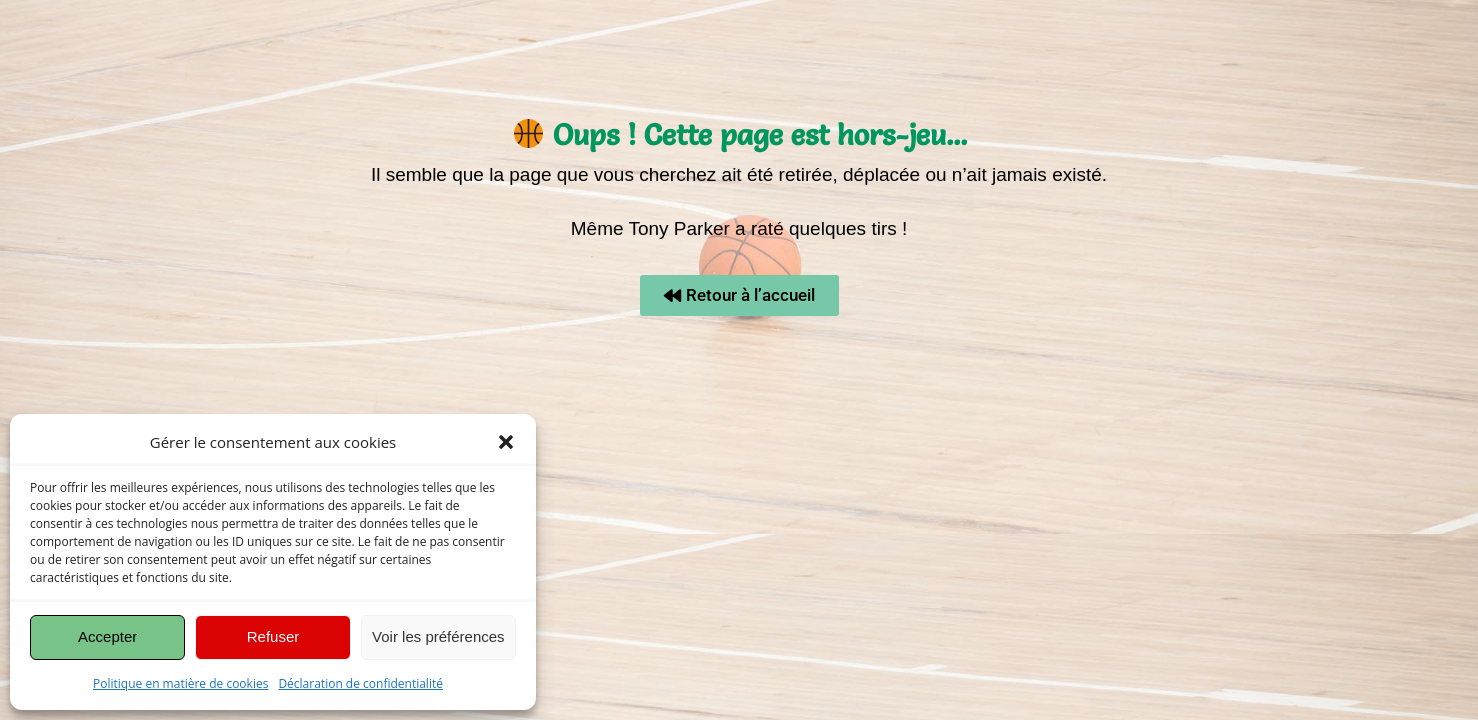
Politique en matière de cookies (180, 683)
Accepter (107, 636)
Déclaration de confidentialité (360, 683)
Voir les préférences (438, 636)
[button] (506, 442)
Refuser (273, 636)
